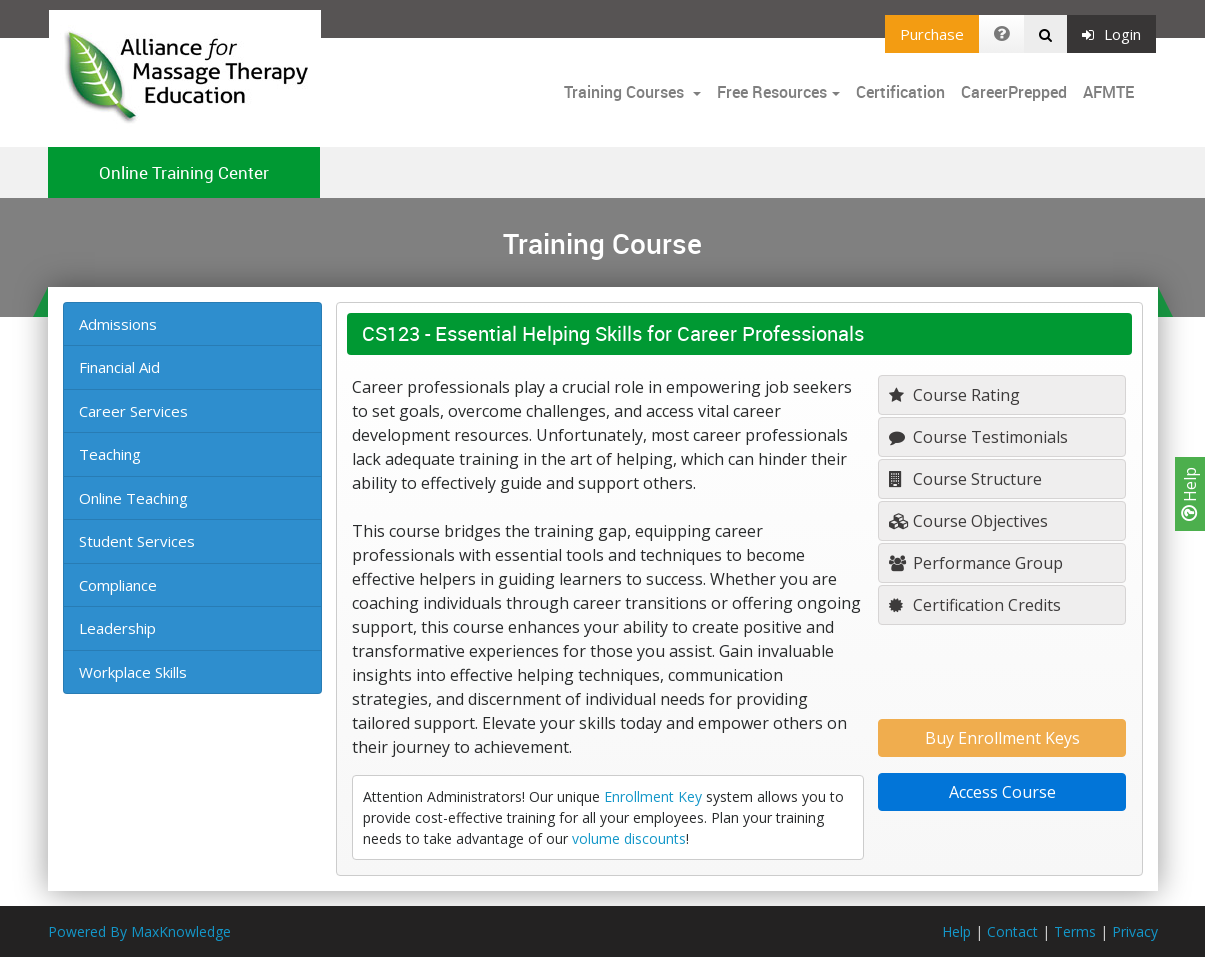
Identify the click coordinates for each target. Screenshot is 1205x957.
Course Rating (954, 395)
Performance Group (976, 563)
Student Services (137, 541)
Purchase (932, 34)
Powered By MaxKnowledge (139, 931)
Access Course (1002, 792)
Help (1190, 494)
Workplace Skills (133, 672)
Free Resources (772, 92)
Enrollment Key (653, 796)
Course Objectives (968, 521)
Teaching (110, 454)
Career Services (133, 411)
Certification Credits (975, 605)
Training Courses (626, 92)
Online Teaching (133, 498)
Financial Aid (119, 367)
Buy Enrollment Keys (1002, 738)
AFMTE (1108, 92)
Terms (1075, 931)
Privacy (1135, 931)
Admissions (118, 324)
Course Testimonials (978, 437)
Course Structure (965, 479)
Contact (1012, 931)
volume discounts (629, 838)
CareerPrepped (1014, 92)
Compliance (118, 585)
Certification (900, 92)
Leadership (117, 628)
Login (1111, 34)
